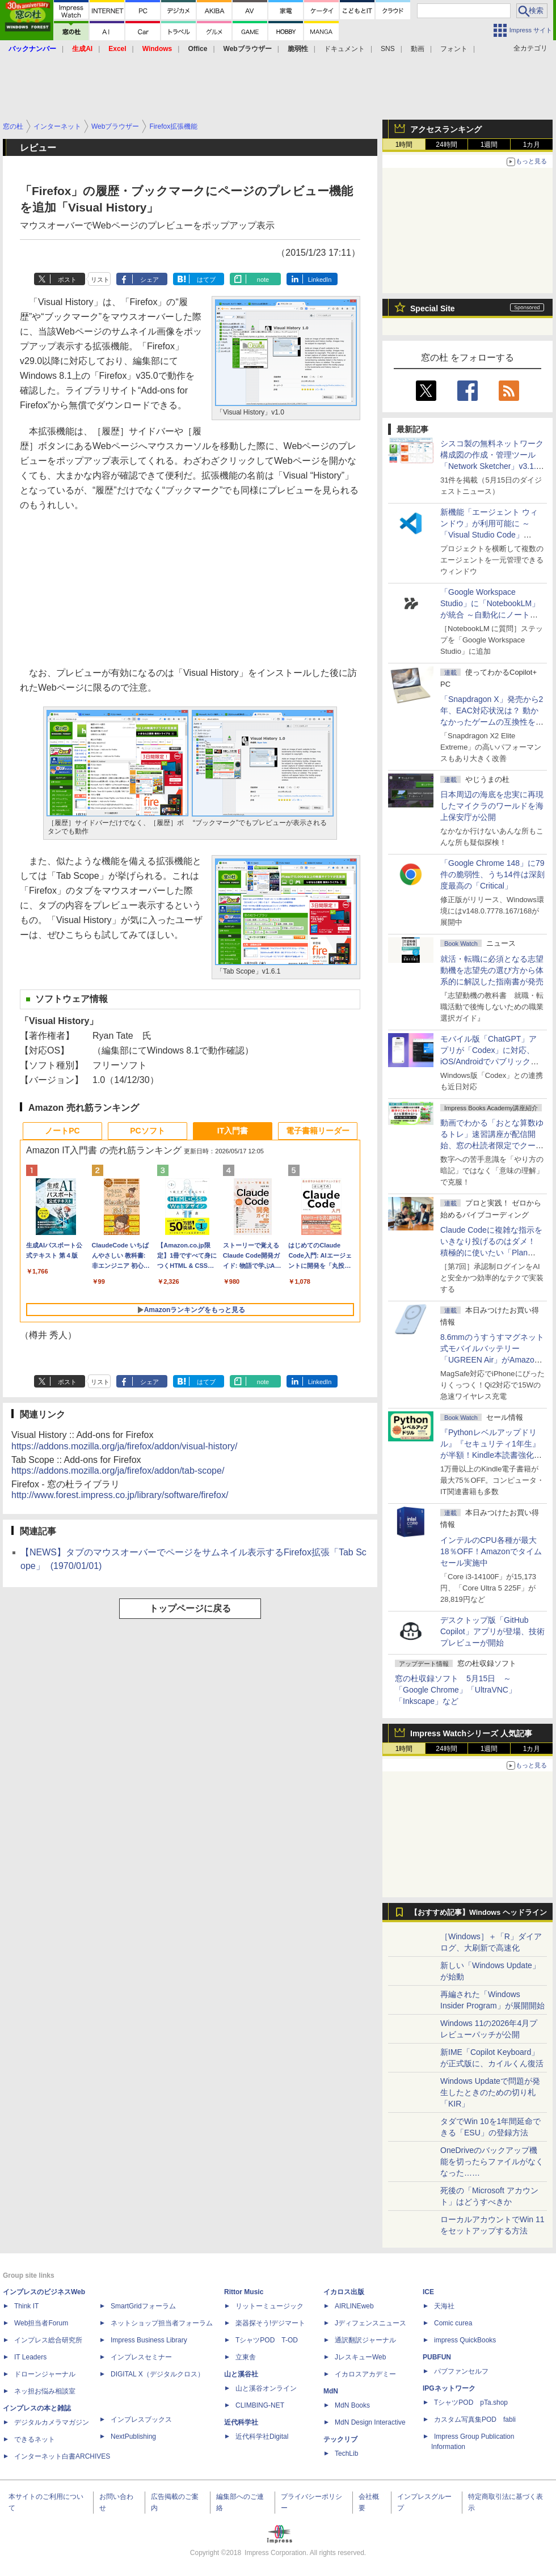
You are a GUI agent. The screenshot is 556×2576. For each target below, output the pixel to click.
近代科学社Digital (261, 2436)
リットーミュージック (269, 2306)
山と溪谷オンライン (266, 2388)
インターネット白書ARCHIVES (62, 2456)
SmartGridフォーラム (143, 2306)
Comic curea (453, 2323)
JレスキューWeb (360, 2357)
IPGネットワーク (449, 2388)
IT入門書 (232, 1130)
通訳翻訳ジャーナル (365, 2340)
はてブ (206, 279)
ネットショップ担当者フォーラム (162, 2323)
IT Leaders (30, 2357)
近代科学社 (241, 2422)
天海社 (444, 2306)
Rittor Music (243, 2292)
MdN (330, 2391)
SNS (388, 49)
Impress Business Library (149, 2340)
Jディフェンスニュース (370, 2323)
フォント (453, 49)
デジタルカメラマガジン (51, 2422)
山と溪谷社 (241, 2374)
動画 (417, 49)
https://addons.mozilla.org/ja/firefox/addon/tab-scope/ (117, 1470)
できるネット (34, 2439)
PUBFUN (437, 2357)
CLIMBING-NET (259, 2405)
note (263, 279)
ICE (428, 2292)
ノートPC (62, 1130)
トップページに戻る (190, 1608)
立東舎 (245, 2357)
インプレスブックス (141, 2419)
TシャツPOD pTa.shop (471, 2402)
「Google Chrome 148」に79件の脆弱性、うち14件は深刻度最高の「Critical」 (492, 874)
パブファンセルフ (461, 2371)
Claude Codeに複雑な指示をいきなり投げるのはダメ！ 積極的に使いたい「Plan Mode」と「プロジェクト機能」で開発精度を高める (491, 1252)
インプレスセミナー (141, 2357)
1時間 (404, 145)
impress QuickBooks (465, 2340)
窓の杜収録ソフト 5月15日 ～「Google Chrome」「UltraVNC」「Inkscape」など (455, 1690)
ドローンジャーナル (44, 2374)
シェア (149, 279)
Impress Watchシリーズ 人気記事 (471, 1733)
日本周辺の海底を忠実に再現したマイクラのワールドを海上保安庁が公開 (492, 806)
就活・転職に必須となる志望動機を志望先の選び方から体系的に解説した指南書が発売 (492, 970)
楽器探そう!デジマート (270, 2323)
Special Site (432, 308)
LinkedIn (320, 279)
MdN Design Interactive (370, 2422)
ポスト (67, 279)
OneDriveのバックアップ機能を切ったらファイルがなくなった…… (492, 2161)
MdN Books (352, 2405)
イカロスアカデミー (365, 2374)
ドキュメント (344, 49)
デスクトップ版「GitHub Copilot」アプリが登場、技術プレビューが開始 (492, 1631)
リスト (100, 279)
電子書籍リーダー (317, 1130)
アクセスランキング (446, 129)
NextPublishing (133, 2436)
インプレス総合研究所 (48, 2340)
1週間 (489, 145)
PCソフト (147, 1130)
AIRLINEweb (354, 2306)
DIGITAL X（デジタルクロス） (157, 2374)
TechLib (346, 2453)
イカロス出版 (343, 2292)
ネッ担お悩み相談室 (44, 2391)
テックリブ (340, 2439)
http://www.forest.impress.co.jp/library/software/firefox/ (119, 1495)
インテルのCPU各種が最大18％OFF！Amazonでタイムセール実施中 (491, 1551)
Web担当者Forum (41, 2323)
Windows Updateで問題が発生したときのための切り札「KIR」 (490, 2092)
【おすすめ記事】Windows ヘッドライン (478, 1913)
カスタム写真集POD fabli (475, 2419)
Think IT (26, 2306)
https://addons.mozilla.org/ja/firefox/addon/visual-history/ (124, 1446)
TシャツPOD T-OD (266, 2340)
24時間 (446, 145)
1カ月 (532, 145)
